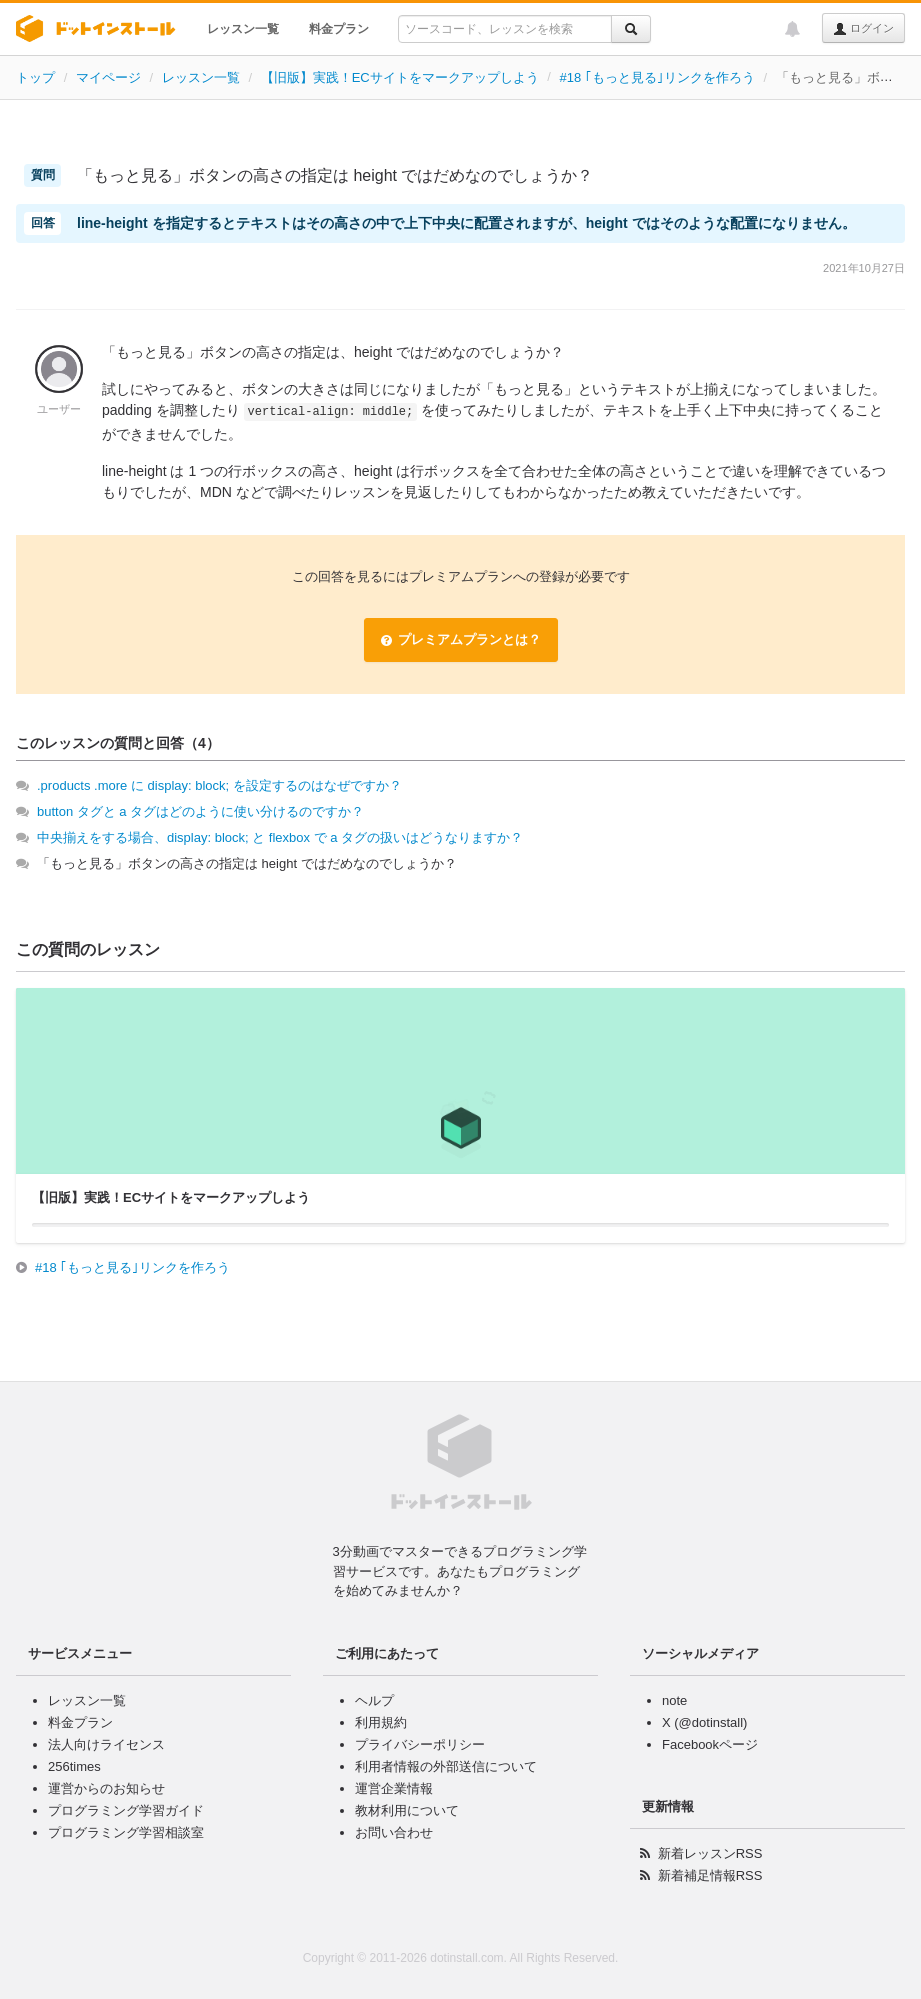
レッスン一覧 (243, 29)
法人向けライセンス (106, 1744)
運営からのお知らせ (106, 1788)
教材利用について (407, 1810)
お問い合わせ (394, 1832)
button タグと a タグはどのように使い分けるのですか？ (200, 811)
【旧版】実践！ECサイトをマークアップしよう (400, 77)
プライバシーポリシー (420, 1744)
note (674, 1700)
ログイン (863, 29)
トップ (35, 77)
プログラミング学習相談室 (126, 1832)
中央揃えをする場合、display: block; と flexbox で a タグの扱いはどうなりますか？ (280, 837)
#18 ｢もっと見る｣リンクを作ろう (657, 77)
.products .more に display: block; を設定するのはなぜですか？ (219, 785)
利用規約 (381, 1722)
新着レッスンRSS (710, 1853)
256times (74, 1766)
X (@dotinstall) (704, 1722)
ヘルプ (374, 1700)
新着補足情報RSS (710, 1875)
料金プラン (339, 29)
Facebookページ (710, 1744)
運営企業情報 (394, 1788)
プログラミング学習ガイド (126, 1810)
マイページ (108, 77)
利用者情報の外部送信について (446, 1766)
